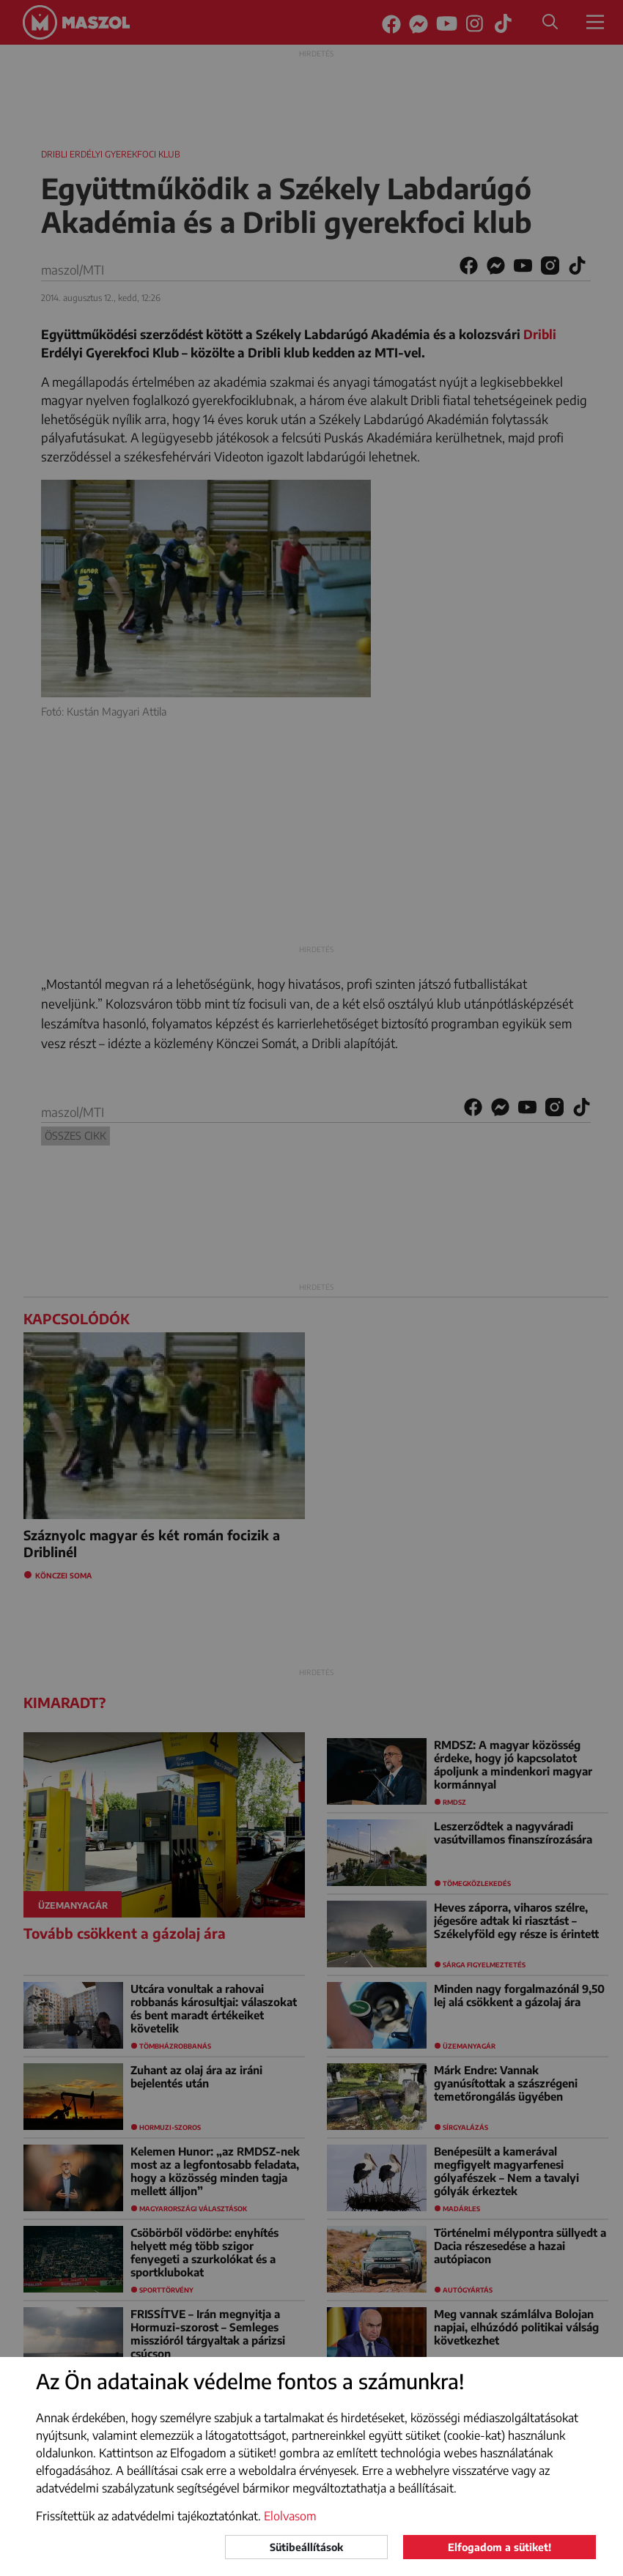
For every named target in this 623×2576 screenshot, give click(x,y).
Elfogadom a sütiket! (499, 2547)
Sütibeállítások (306, 2547)
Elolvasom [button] (290, 2516)
